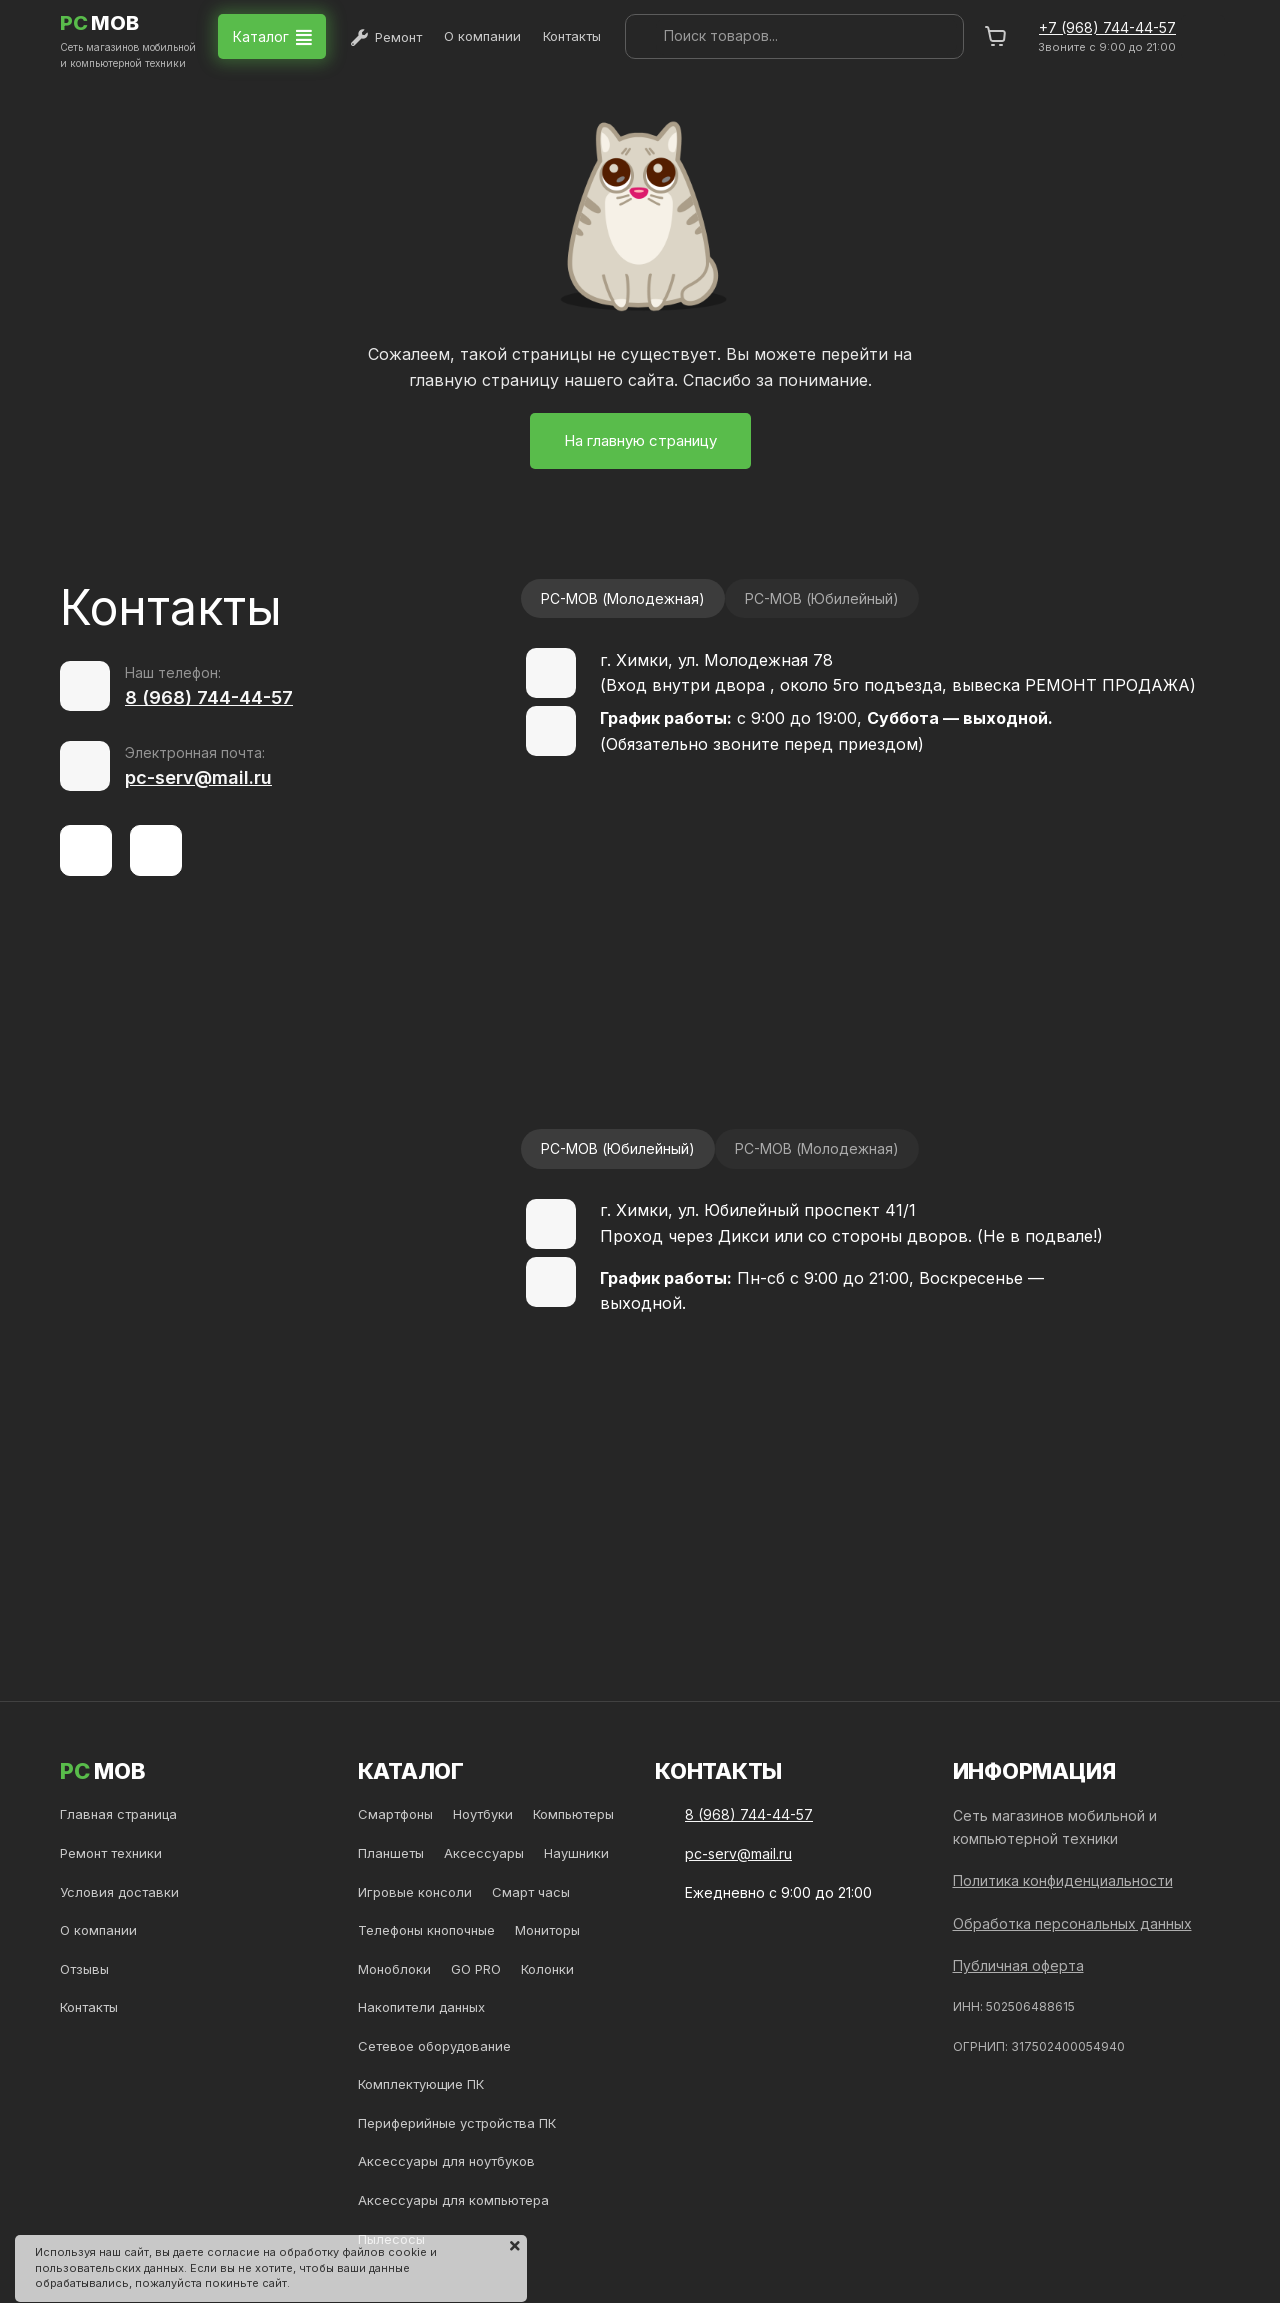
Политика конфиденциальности (1063, 1880)
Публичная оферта (1018, 1965)
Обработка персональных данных (1072, 1923)
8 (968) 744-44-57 (209, 697)
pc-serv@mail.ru (198, 777)
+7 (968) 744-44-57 (1107, 27)
